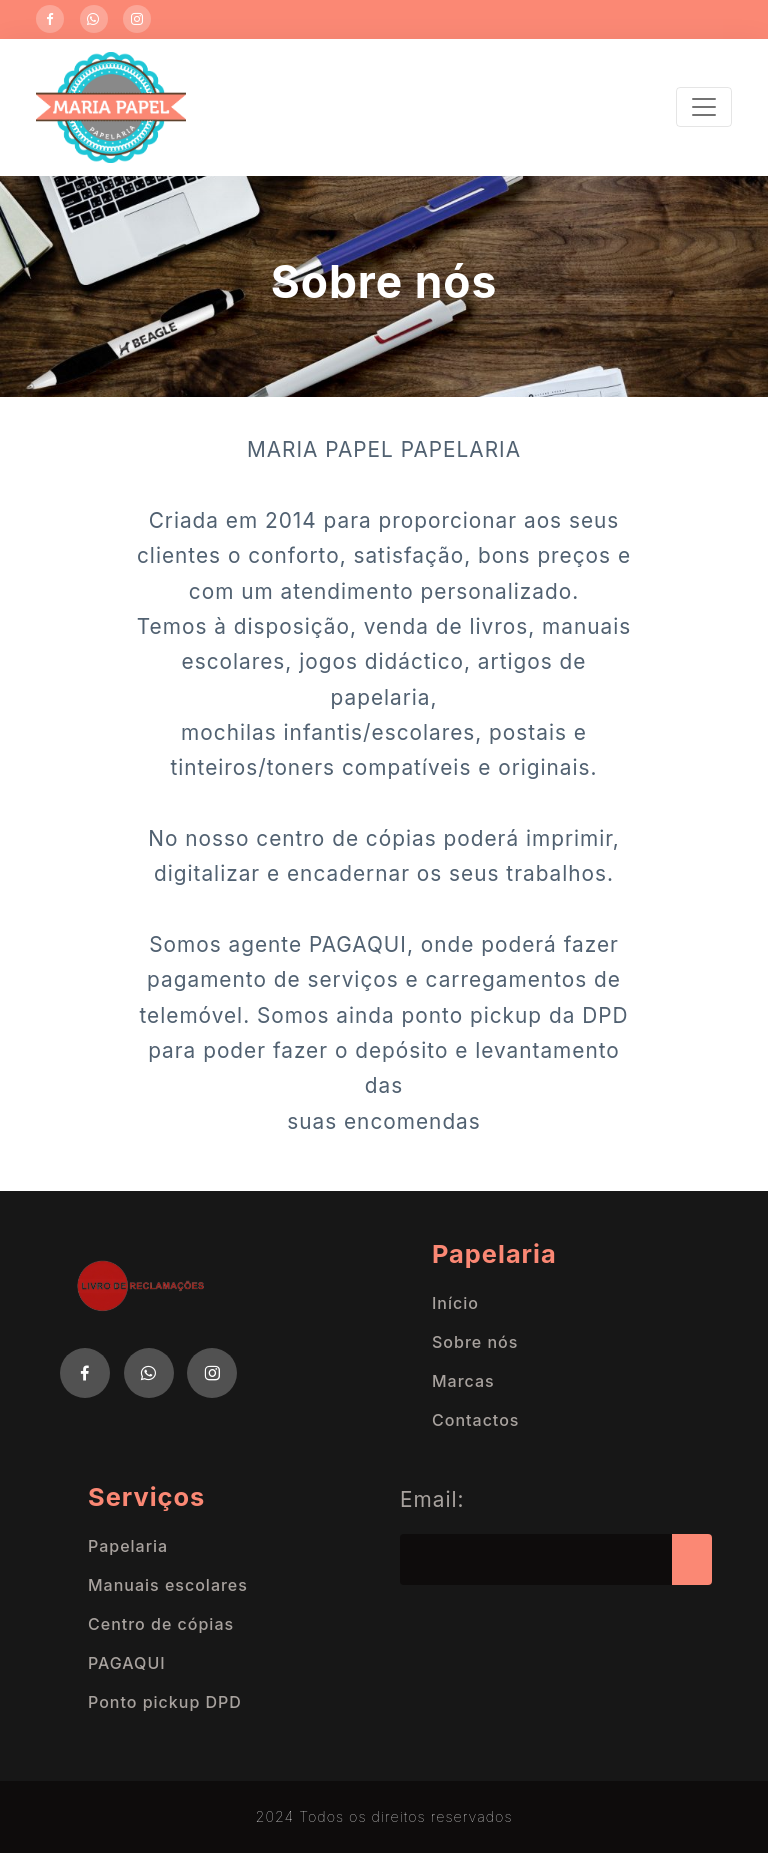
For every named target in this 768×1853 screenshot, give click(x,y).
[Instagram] (137, 19)
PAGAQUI (127, 1663)
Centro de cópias (161, 1624)
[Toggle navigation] (704, 107)
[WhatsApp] (94, 19)
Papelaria (128, 1546)
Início (455, 1303)
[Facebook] (50, 19)
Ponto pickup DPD (165, 1702)
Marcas (463, 1381)
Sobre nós (475, 1342)
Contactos (475, 1420)
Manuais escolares (168, 1585)
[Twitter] (149, 1373)
